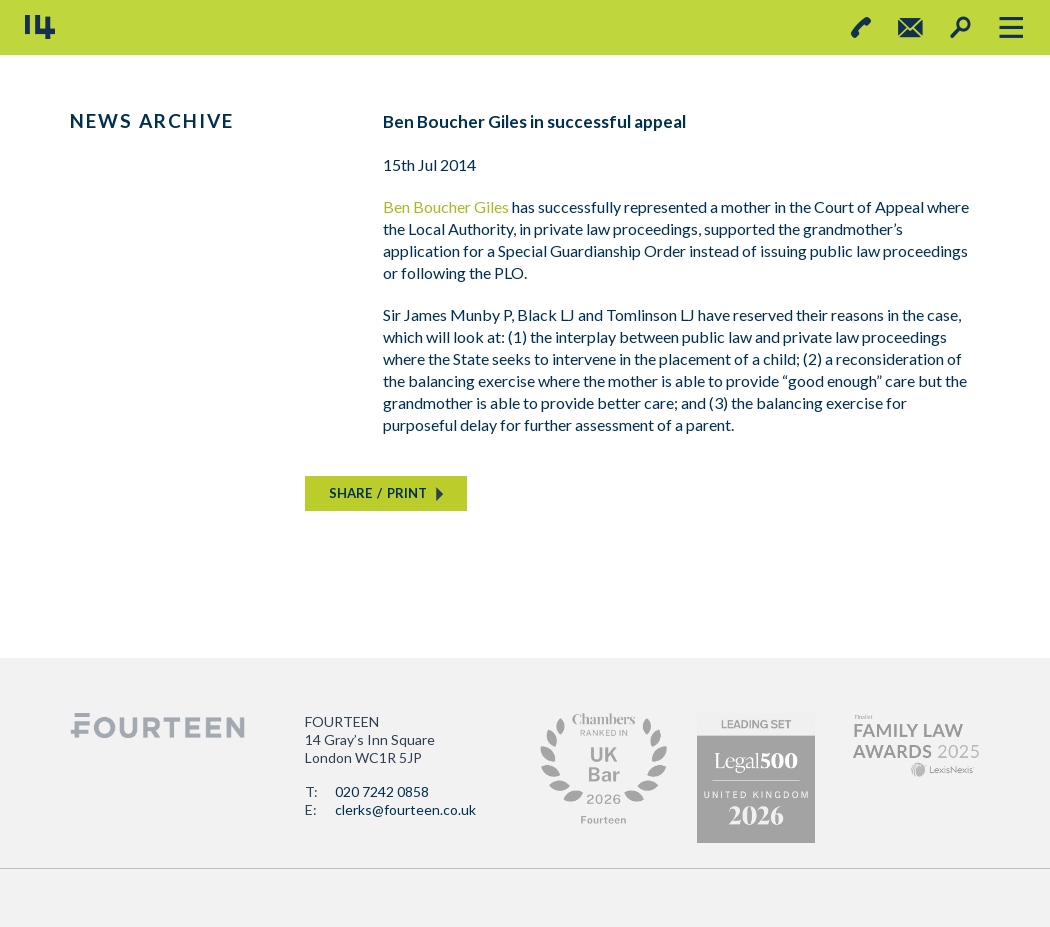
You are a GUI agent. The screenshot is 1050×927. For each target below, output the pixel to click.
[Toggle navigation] (1010, 27)
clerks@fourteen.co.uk (405, 809)
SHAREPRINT (378, 493)
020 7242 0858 (382, 791)
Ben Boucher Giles (446, 206)
